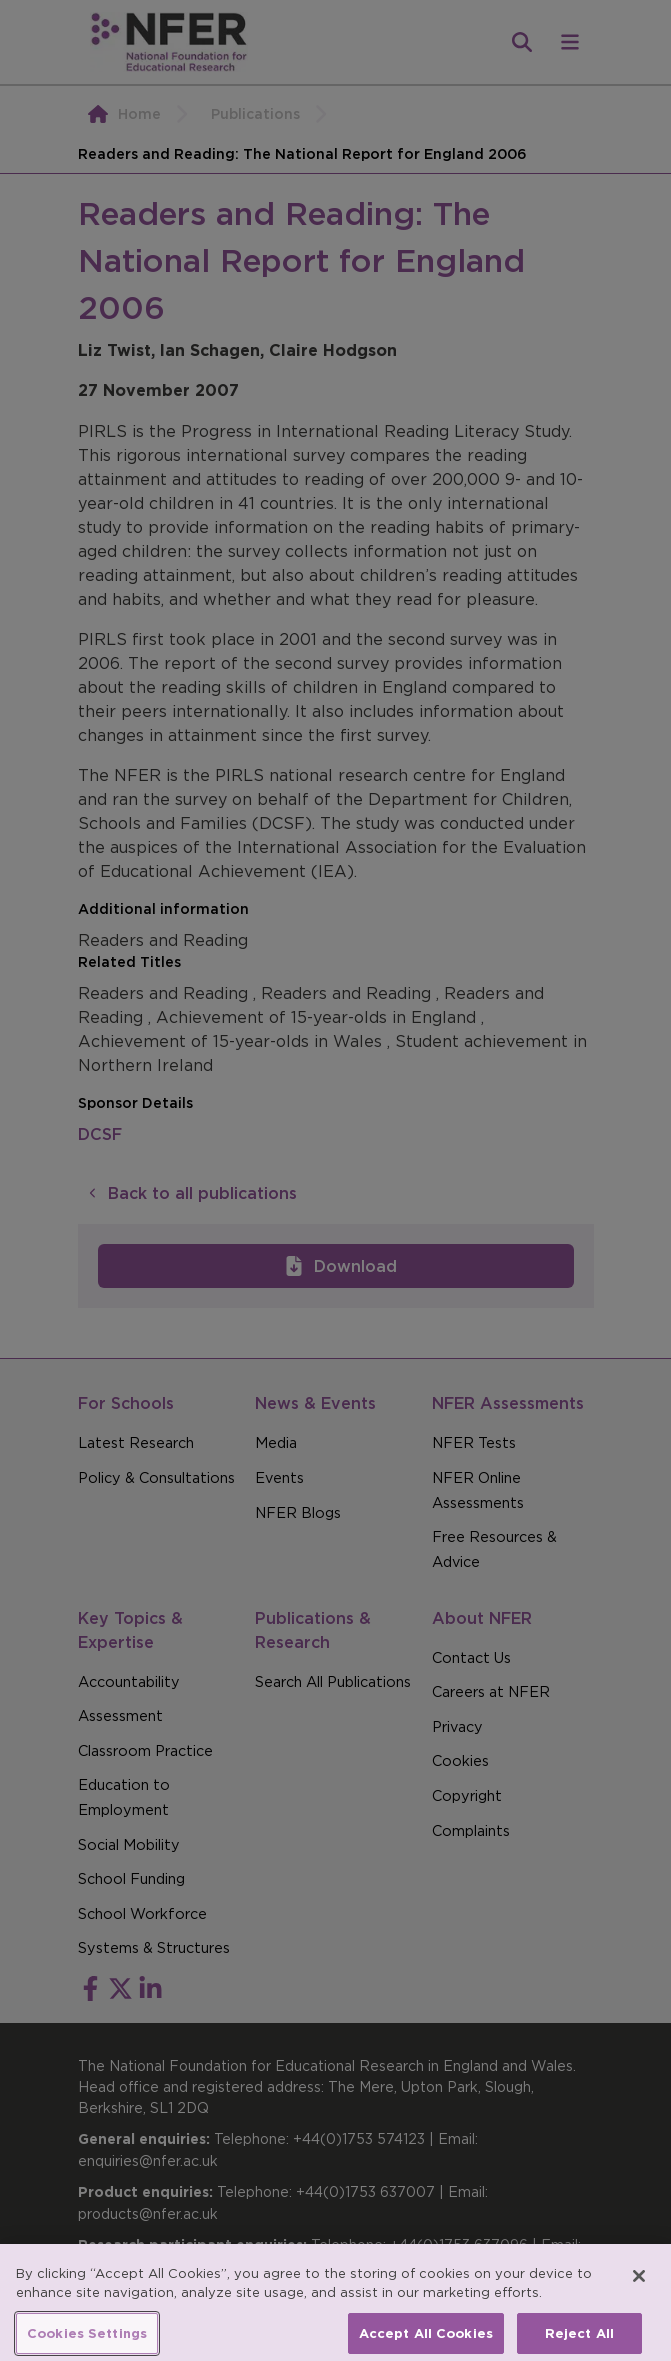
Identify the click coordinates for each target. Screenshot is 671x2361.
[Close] (639, 2286)
